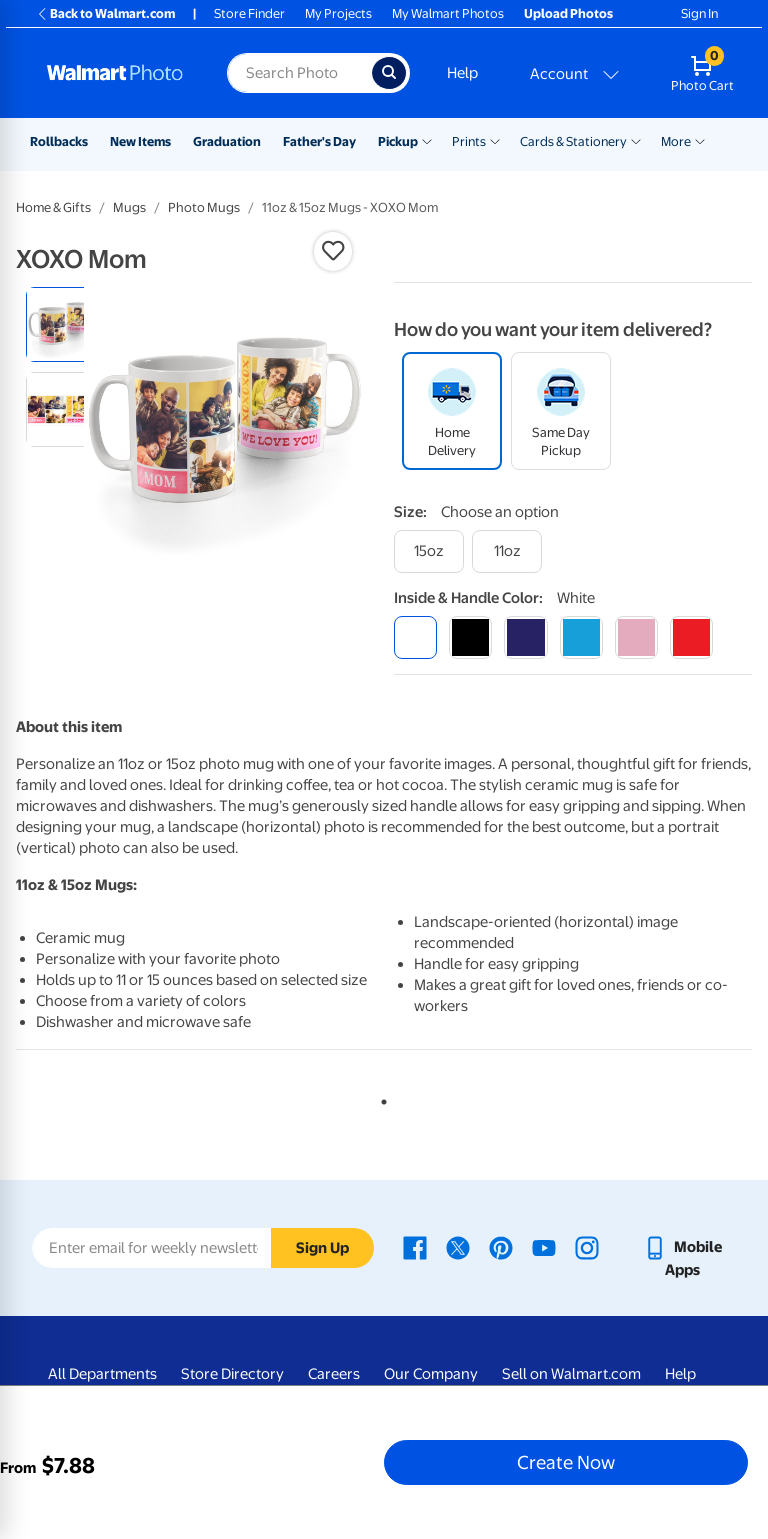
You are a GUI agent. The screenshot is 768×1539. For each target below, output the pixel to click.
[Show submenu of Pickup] (427, 140)
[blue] (525, 637)
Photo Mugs (204, 207)
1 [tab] (380, 1098)
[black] (470, 637)
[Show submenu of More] (700, 140)
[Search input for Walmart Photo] (299, 73)
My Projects (338, 13)
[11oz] (507, 551)
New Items (140, 141)
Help (462, 73)
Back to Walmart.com (105, 13)
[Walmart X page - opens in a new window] (458, 1247)
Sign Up (322, 1248)
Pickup (398, 141)
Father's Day (319, 141)
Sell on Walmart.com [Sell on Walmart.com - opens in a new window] (571, 1374)
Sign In (699, 13)
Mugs (129, 207)
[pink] (636, 637)
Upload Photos (568, 13)
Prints (469, 141)
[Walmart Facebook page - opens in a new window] (415, 1247)
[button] (333, 251)
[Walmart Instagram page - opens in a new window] (587, 1247)
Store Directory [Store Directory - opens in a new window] (232, 1374)
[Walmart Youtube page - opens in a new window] (544, 1247)
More (676, 141)
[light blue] (581, 637)
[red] (691, 637)
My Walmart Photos (448, 13)
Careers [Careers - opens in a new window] (334, 1374)
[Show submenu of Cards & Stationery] (636, 140)
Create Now (566, 1462)
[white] (415, 637)
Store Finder (249, 13)
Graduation (227, 141)
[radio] (63, 324)
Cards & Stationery (573, 141)
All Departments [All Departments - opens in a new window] (102, 1374)
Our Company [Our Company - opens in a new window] (431, 1374)
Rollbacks (59, 141)
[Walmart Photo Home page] (115, 73)
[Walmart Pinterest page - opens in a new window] (501, 1247)
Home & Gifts (53, 207)
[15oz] (429, 551)
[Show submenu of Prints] (495, 140)
